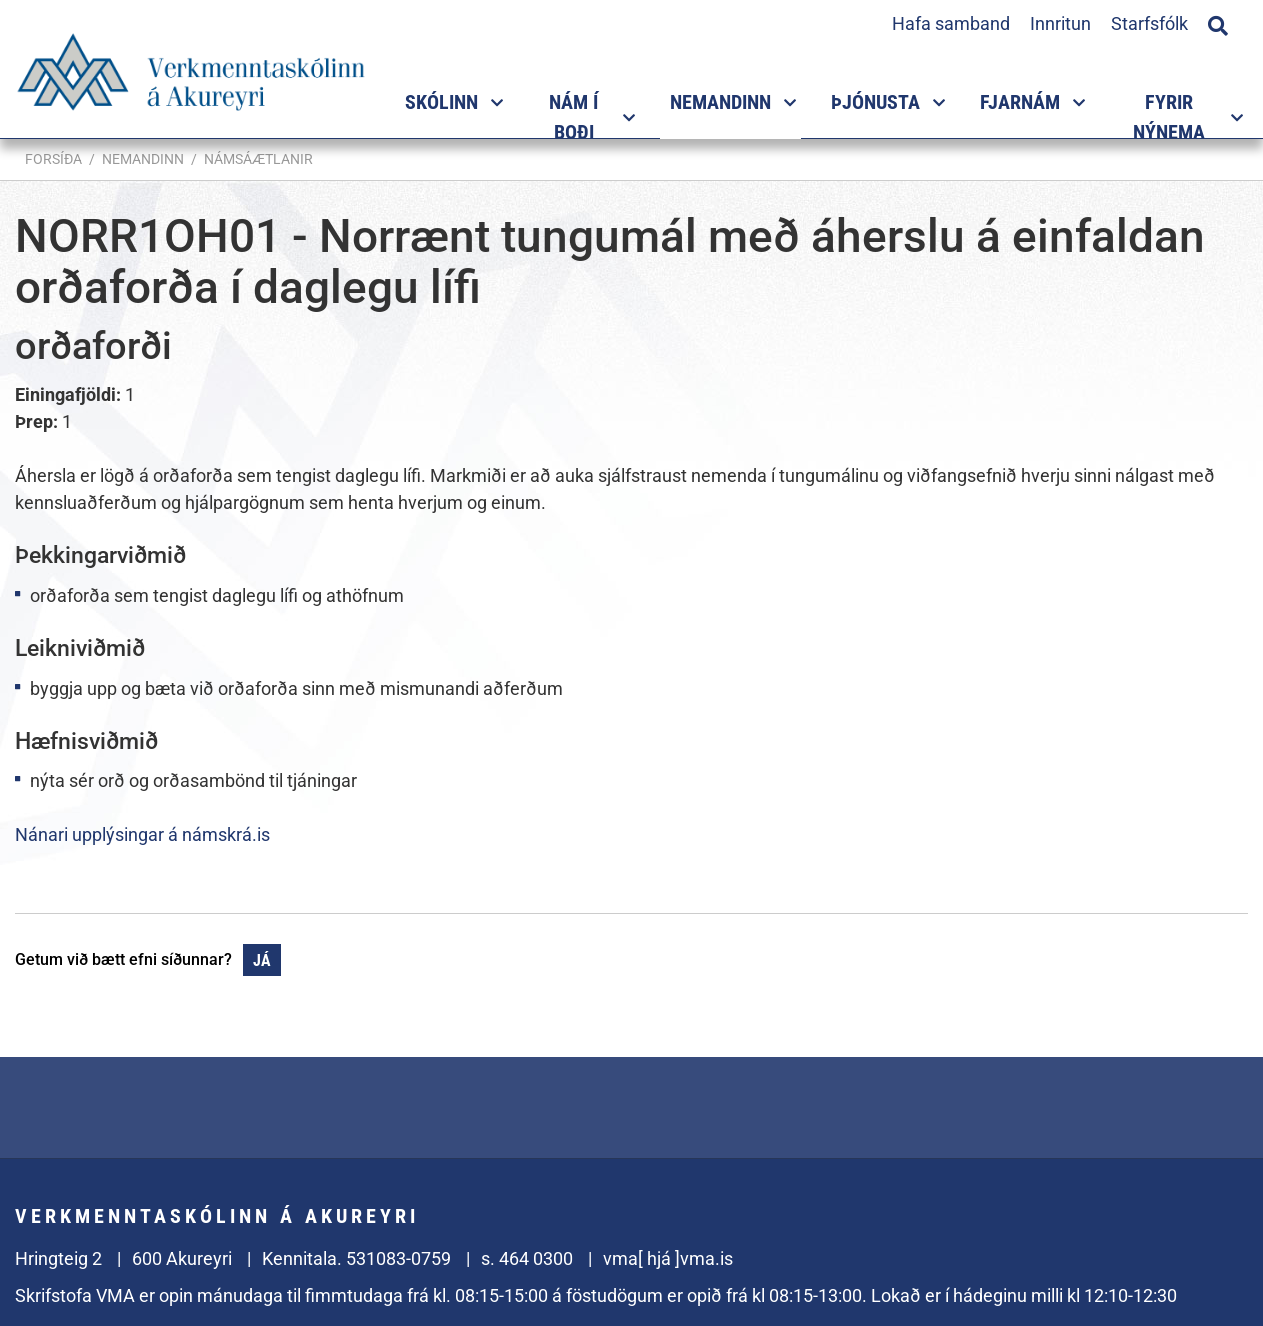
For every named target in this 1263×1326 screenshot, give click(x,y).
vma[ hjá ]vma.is (668, 1258)
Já (262, 960)
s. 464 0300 (527, 1258)
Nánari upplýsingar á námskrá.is (142, 834)
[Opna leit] (1218, 23)
